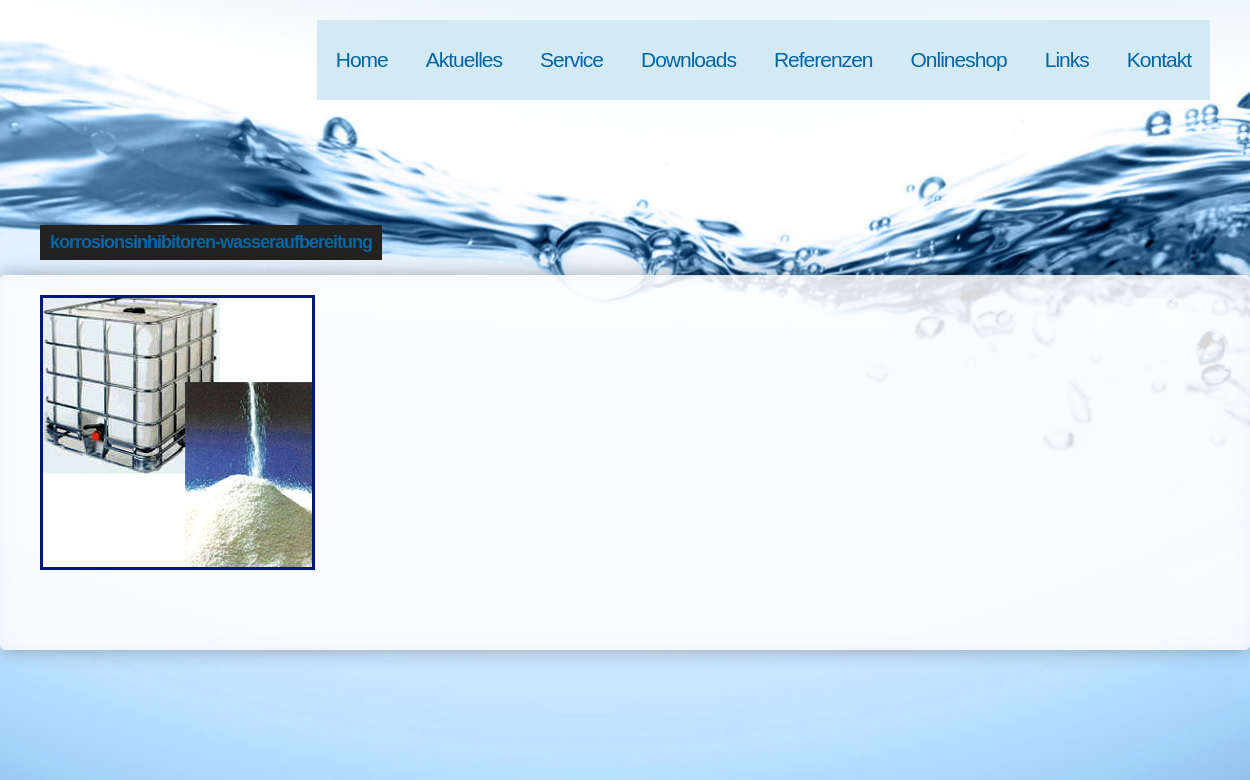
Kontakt (1159, 59)
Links (1067, 59)
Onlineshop (959, 59)
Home (362, 59)
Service (571, 59)
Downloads (688, 59)
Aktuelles (464, 59)
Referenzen (823, 59)
